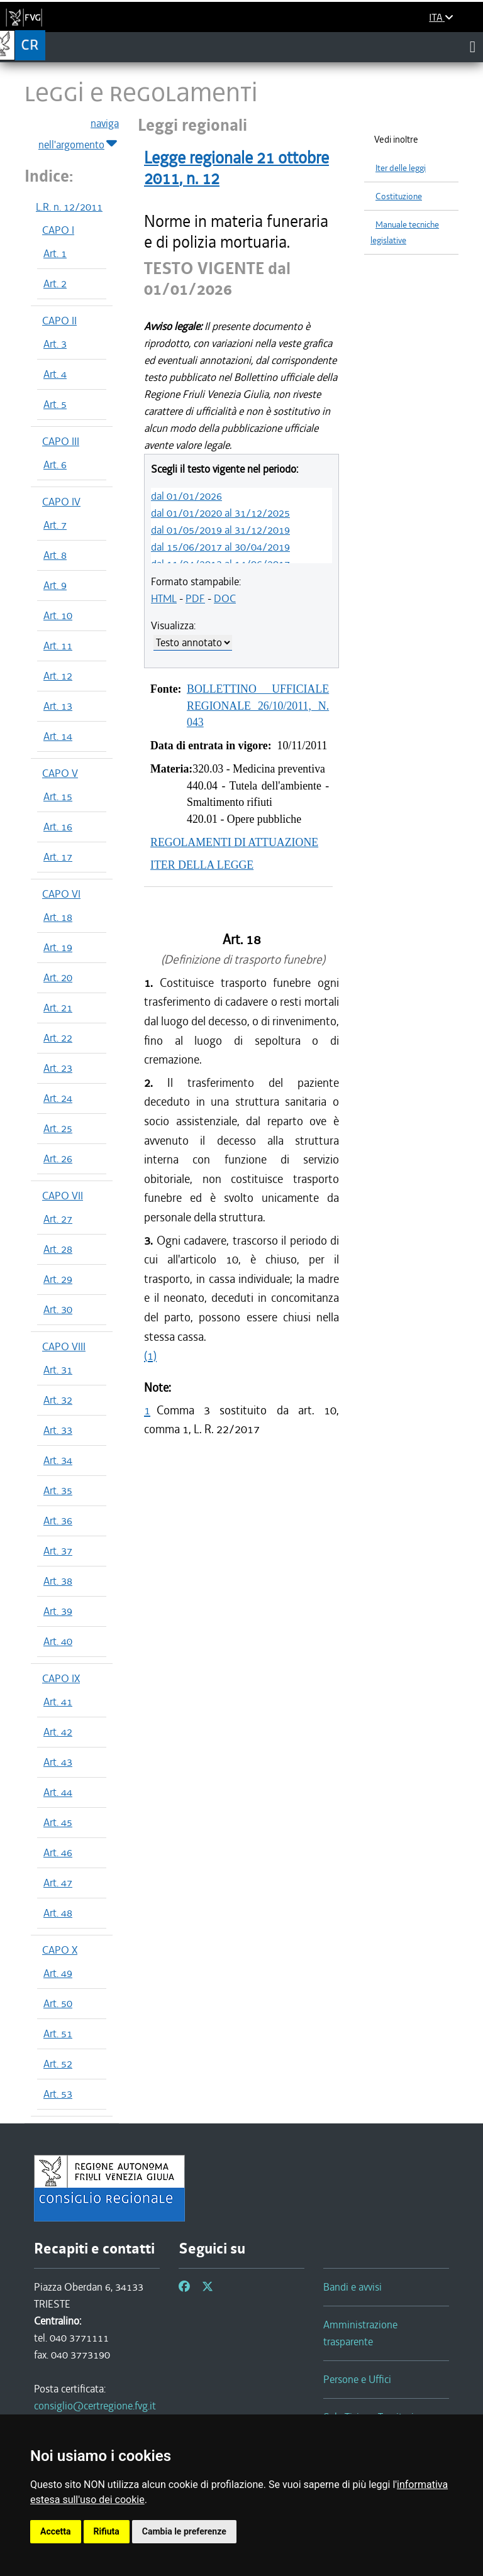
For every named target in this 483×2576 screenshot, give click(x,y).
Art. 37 (57, 1551)
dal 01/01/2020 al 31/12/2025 (220, 513)
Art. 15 (57, 796)
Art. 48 (57, 1913)
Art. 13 (57, 706)
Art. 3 (55, 344)
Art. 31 (57, 1370)
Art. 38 (57, 1581)
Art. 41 (57, 1702)
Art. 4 (55, 374)
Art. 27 (57, 1219)
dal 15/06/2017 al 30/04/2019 (220, 547)
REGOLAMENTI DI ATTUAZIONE (234, 842)
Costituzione (398, 196)
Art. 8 (55, 555)
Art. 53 (57, 2094)
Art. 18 (57, 917)
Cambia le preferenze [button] (184, 2531)
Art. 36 (57, 1520)
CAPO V (60, 773)
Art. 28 (57, 1249)
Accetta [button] (55, 2531)
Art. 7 (55, 525)
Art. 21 (57, 1008)
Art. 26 (57, 1158)
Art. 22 (57, 1038)
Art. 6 (55, 464)
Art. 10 (57, 615)
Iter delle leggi (400, 168)
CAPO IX (61, 1678)
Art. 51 (57, 2033)
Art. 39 (57, 1611)
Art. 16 (57, 827)
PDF (195, 598)
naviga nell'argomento (78, 134)
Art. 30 (57, 1309)
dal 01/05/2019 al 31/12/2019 (220, 530)
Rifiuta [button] (106, 2531)
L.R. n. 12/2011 (69, 207)
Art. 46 (57, 1852)
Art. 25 (57, 1128)
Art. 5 (55, 404)
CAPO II (59, 321)
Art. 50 (57, 2003)
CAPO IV (61, 502)
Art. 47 (57, 1883)
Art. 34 (57, 1460)
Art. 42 (57, 1732)
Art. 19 (57, 947)
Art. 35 (57, 1490)
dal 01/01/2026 (186, 496)
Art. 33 (57, 1430)
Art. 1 (55, 253)
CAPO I (58, 230)
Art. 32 (57, 1400)
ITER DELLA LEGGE (201, 865)
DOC (225, 598)
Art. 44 (57, 1792)
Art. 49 (57, 1973)
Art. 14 (57, 736)
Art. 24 (57, 1098)
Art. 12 (57, 676)
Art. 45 (57, 1822)
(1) (150, 1355)
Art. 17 (57, 857)
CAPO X (59, 1950)
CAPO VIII (64, 1346)
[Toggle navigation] (472, 46)
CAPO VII (62, 1196)
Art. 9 (55, 585)
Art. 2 (55, 283)
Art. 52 (57, 2064)
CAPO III (60, 441)
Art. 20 (57, 977)
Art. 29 (57, 1279)
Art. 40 (57, 1641)
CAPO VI (61, 894)
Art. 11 (57, 645)
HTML (164, 598)
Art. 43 (57, 1762)
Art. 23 (57, 1068)
